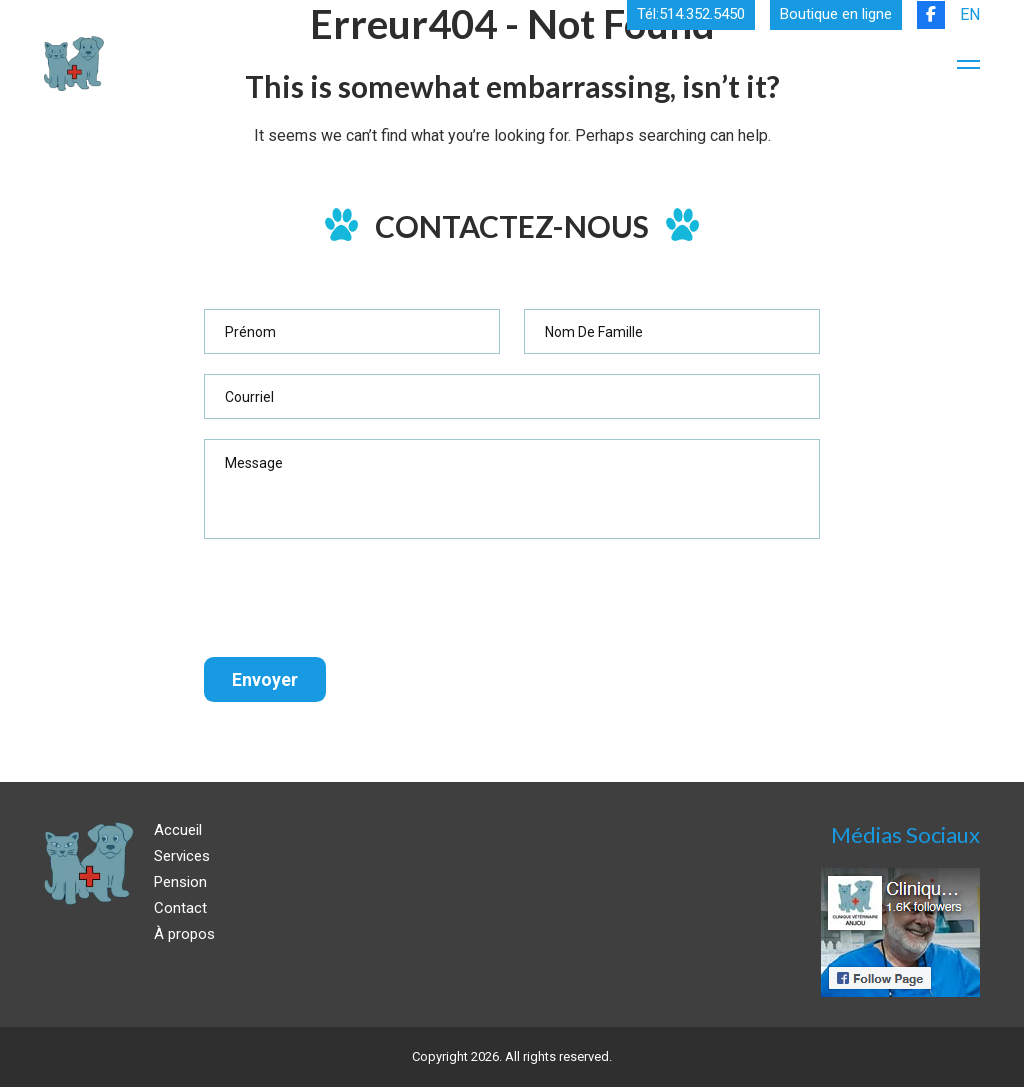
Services (182, 856)
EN (970, 14)
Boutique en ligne (836, 15)
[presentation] (356, 598)
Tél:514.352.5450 (691, 15)
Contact (180, 908)
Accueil (178, 830)
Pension (180, 882)
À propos (184, 934)
